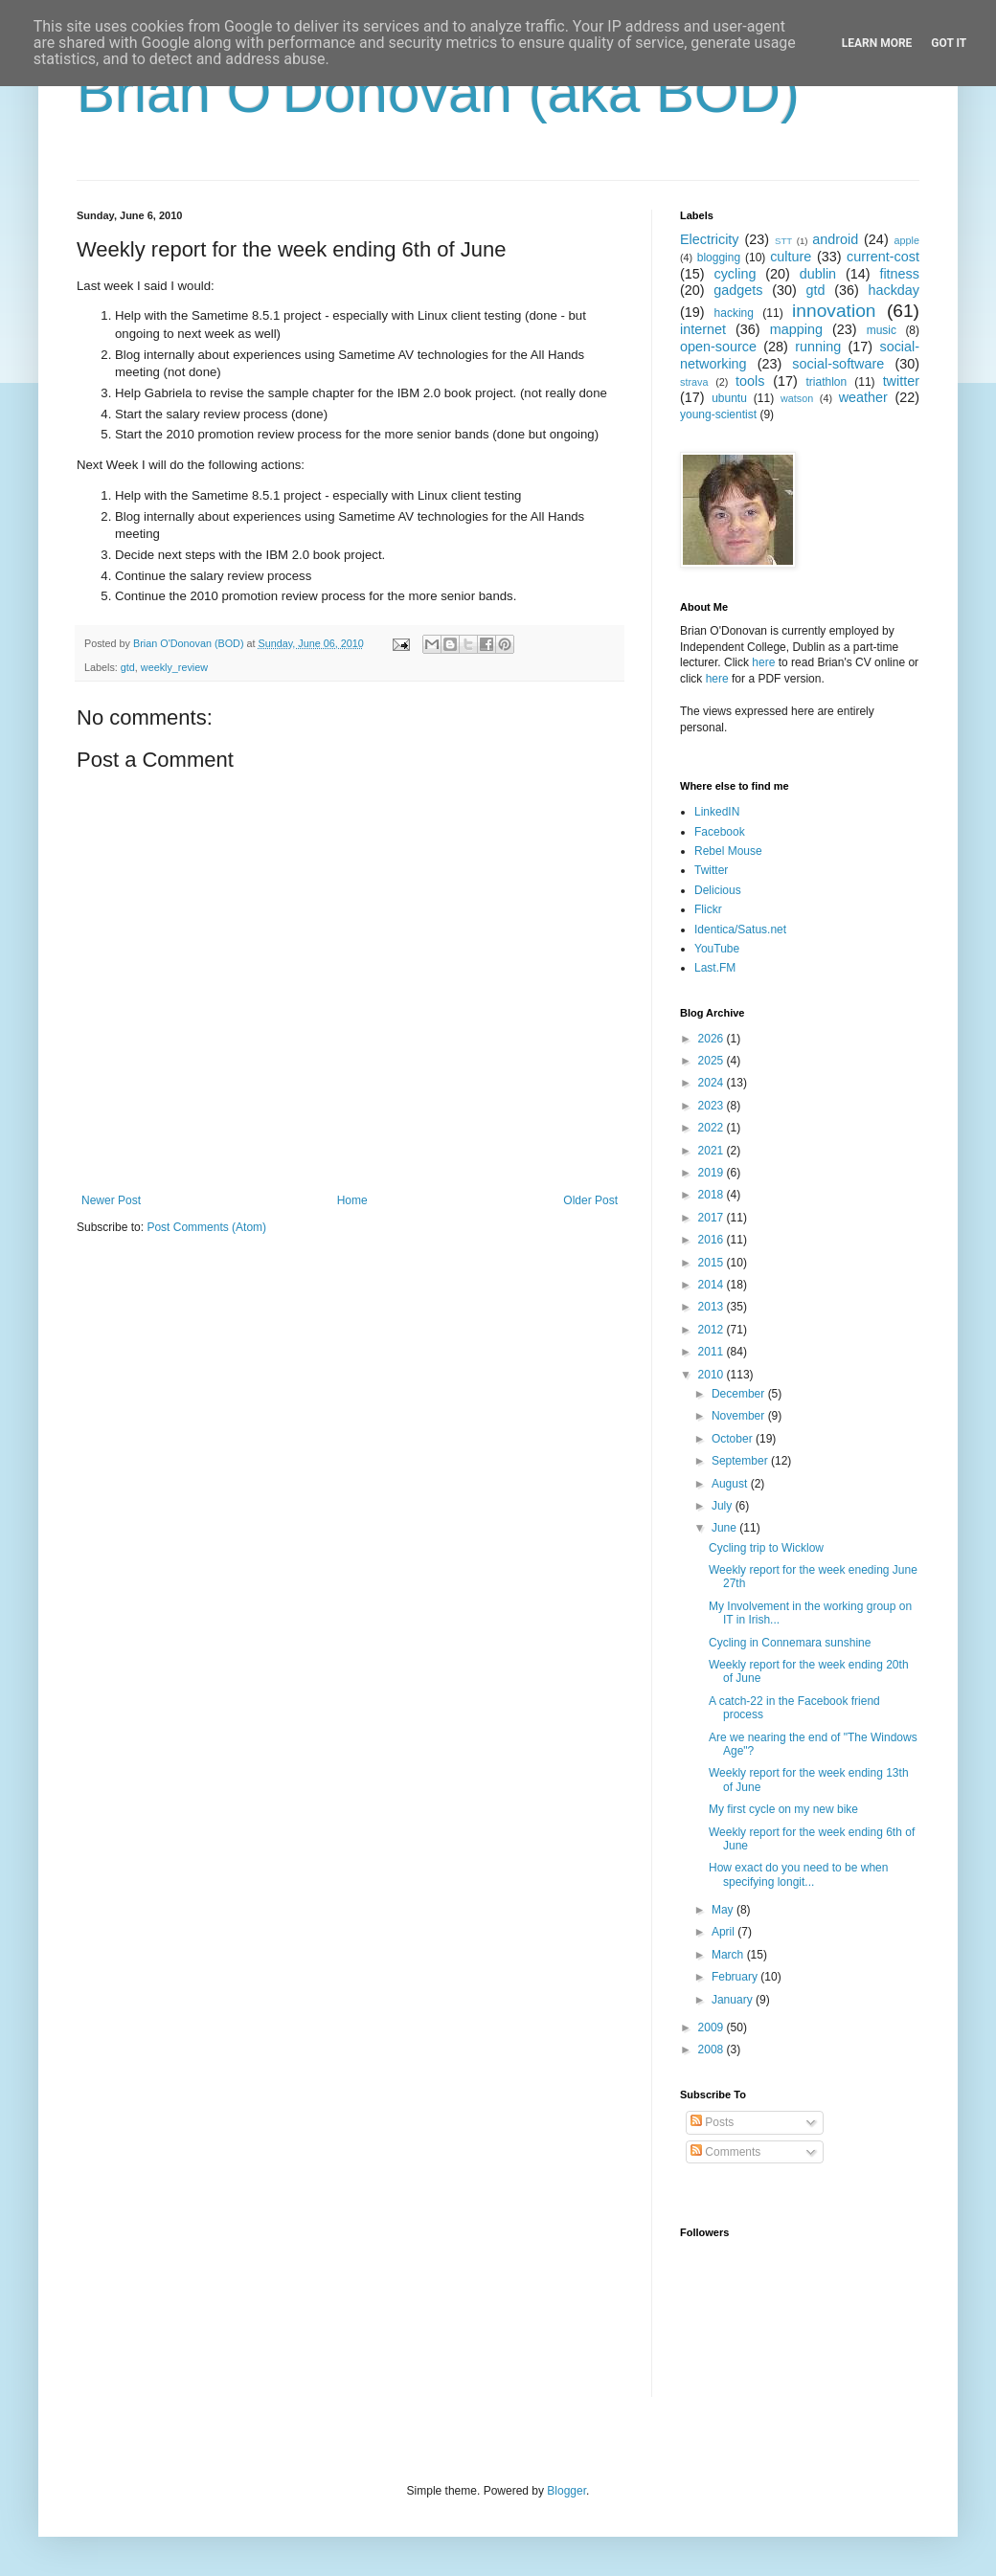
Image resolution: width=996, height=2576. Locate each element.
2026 (712, 1038)
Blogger (566, 2491)
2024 (712, 1082)
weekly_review (174, 667)
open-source (718, 346)
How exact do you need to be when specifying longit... (798, 1874)
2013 (712, 1306)
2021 (712, 1150)
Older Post (590, 1200)
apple (906, 240)
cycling (734, 273)
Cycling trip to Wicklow (766, 1548)
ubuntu (729, 398)
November (740, 1415)
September (741, 1460)
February (736, 1976)
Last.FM (715, 967)
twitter (901, 381)
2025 (712, 1060)
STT (783, 240)
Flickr (708, 909)
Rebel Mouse (728, 851)
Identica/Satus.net (740, 929)
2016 (712, 1239)
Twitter (711, 870)
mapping (796, 329)
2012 (712, 1329)
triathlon (826, 382)
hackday (893, 290)
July (724, 1505)
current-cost (883, 256)
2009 (712, 2027)
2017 (712, 1217)
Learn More (877, 43)
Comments (725, 2152)
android (835, 239)
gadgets (737, 290)
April (724, 1931)
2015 (712, 1262)
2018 (712, 1194)
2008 (712, 2049)
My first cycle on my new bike (783, 1809)
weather (863, 397)
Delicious (717, 890)
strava (694, 382)
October (734, 1438)
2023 (712, 1105)
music (881, 330)
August (731, 1483)
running (818, 346)
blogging (718, 257)
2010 (712, 1374)
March (729, 1954)
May (724, 1909)
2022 (712, 1127)
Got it (948, 43)
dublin (818, 273)
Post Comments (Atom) (206, 1227)
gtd (128, 667)
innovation (833, 311)
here (763, 662)
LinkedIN (716, 811)
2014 (712, 1284)
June (725, 1527)
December (740, 1393)
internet (703, 329)
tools (750, 381)
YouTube (716, 948)
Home (352, 1200)
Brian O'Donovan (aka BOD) (438, 92)
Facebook (719, 832)
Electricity (709, 239)
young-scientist (718, 414)
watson (797, 398)
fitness (899, 273)
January (734, 1999)
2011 (712, 1351)
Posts (712, 2122)
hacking (734, 313)
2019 (712, 1172)
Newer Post (111, 1200)
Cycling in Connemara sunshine (790, 1642)
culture (790, 256)
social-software (838, 363)
